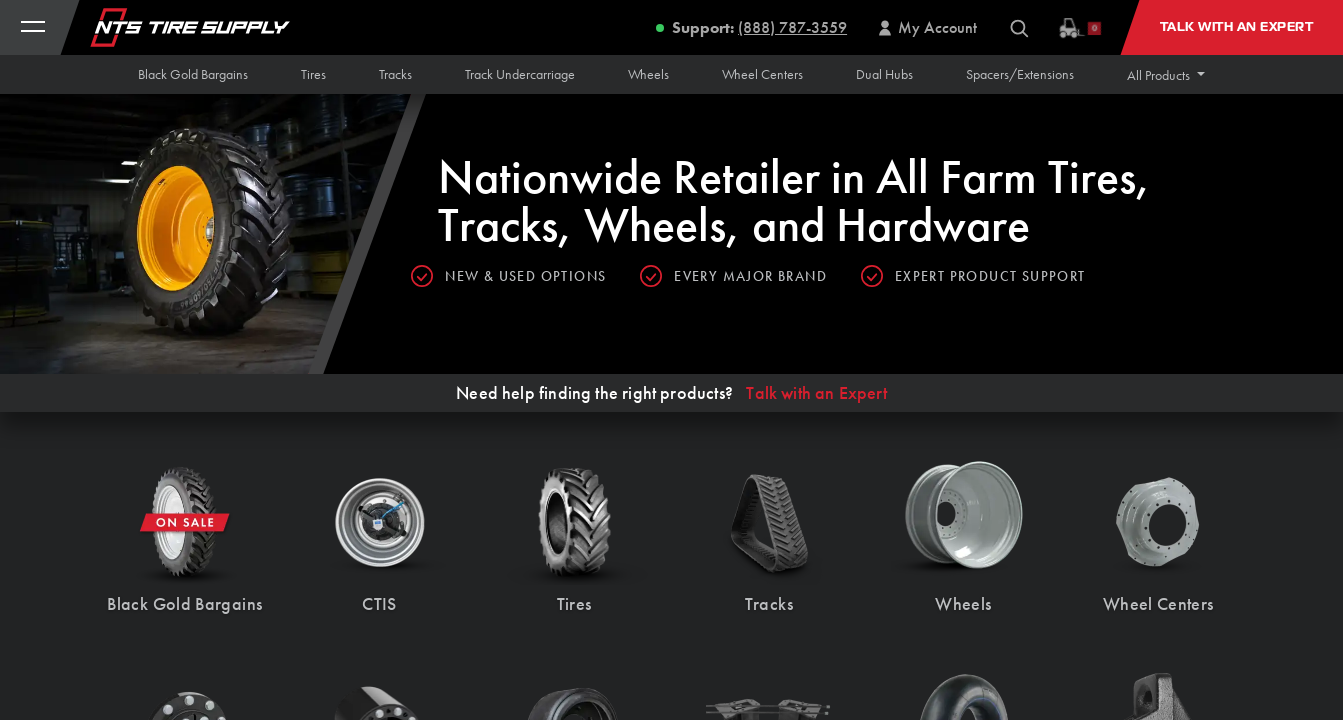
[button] (1166, 75)
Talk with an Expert (816, 393)
